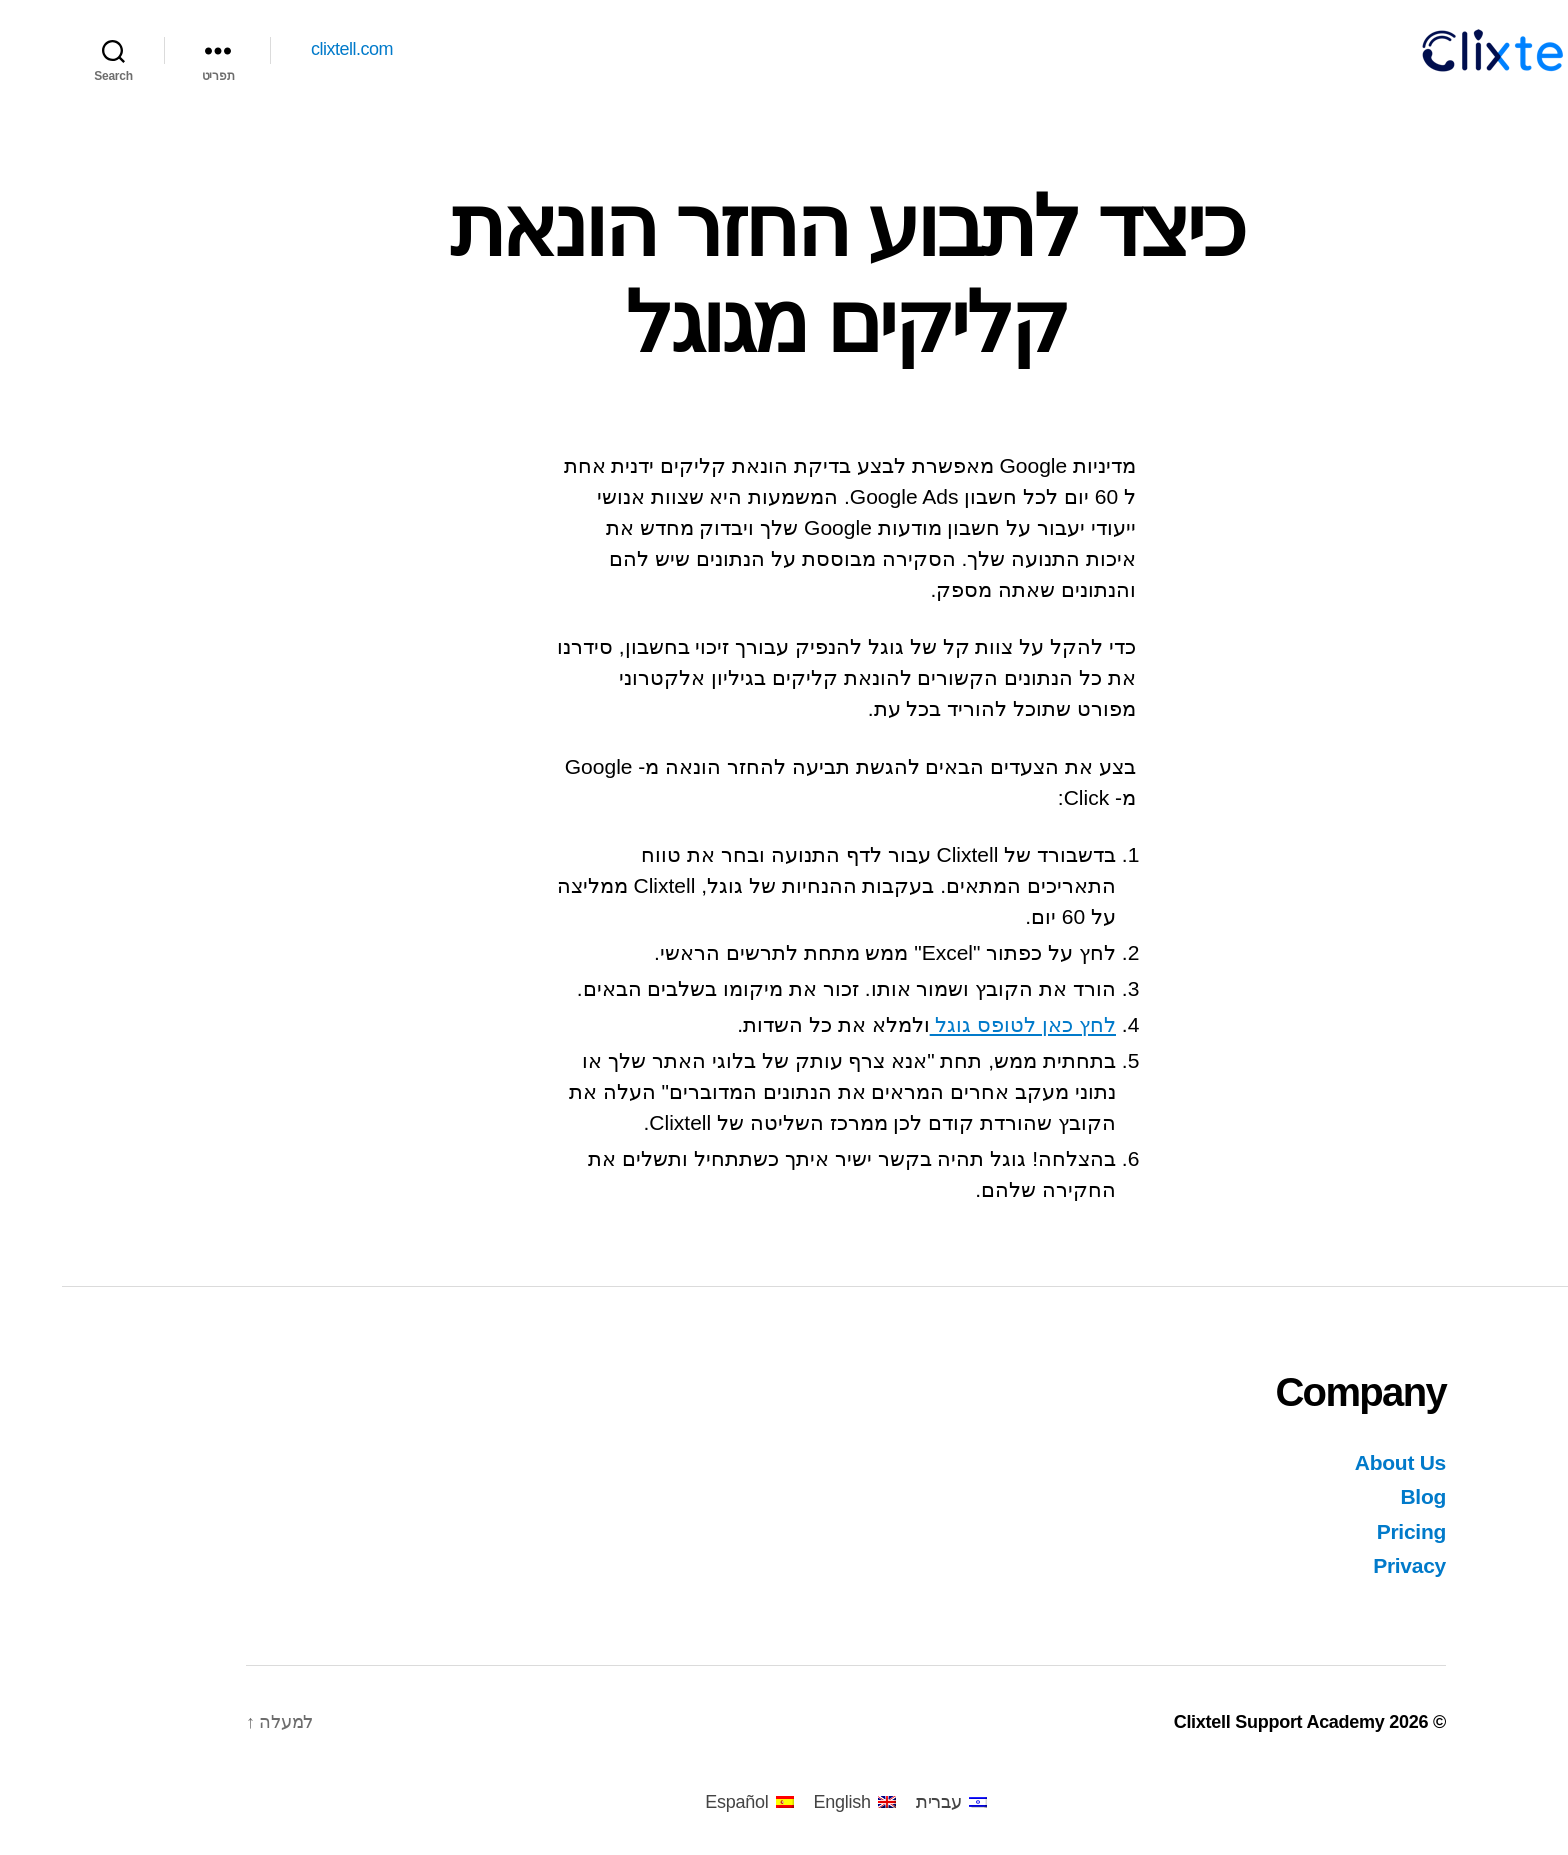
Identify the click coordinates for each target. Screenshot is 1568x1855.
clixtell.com (290, 49)
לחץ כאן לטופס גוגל (961, 1024)
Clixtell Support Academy (1217, 1722)
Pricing (1349, 1531)
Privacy (1347, 1565)
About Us (1338, 1462)
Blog (1361, 1496)
